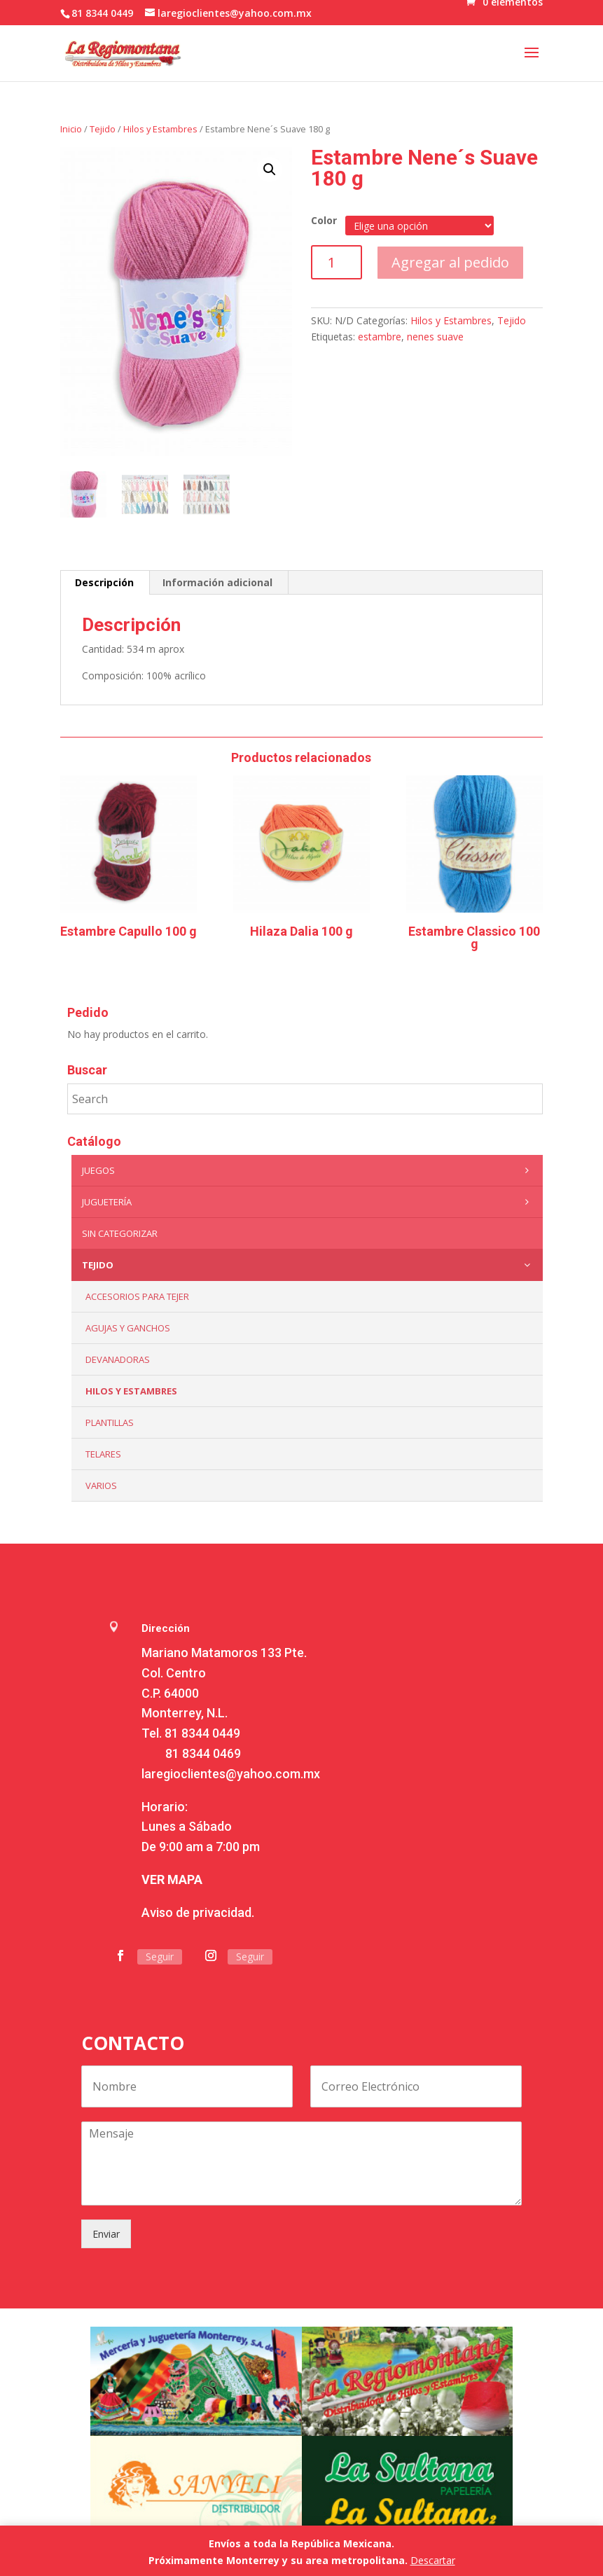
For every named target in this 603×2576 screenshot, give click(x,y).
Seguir (160, 1956)
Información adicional (217, 582)
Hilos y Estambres (160, 129)
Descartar (432, 2560)
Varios (101, 1485)
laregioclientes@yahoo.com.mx (230, 1773)
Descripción (104, 582)
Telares (103, 1454)
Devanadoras (117, 1359)
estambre (379, 336)
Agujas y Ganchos (127, 1328)
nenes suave (435, 336)
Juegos (309, 1170)
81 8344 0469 (203, 1753)
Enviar (106, 2234)
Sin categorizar (120, 1233)
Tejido (103, 129)
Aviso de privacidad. (197, 1912)
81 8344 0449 (202, 1733)
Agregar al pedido (450, 262)
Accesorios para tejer (137, 1296)
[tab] (105, 583)
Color (324, 220)
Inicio (71, 129)
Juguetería (309, 1201)
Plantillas (109, 1422)
